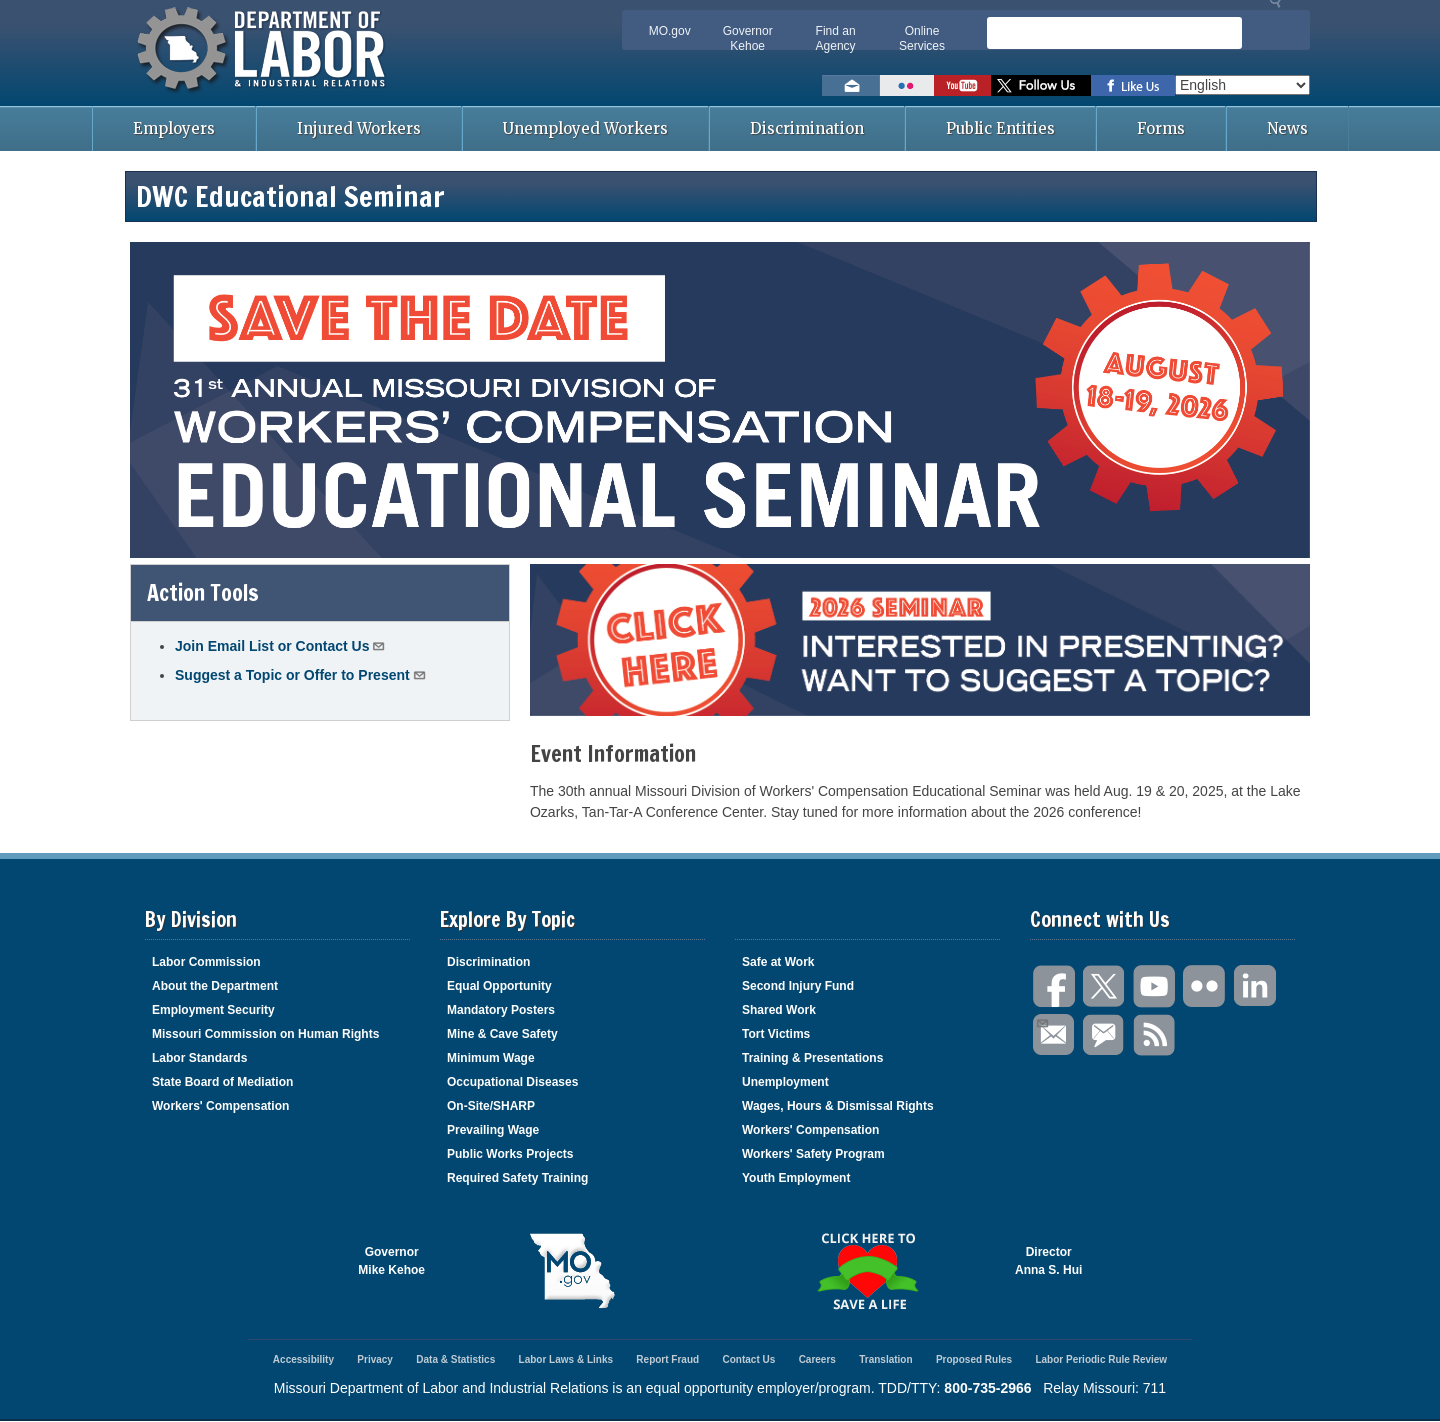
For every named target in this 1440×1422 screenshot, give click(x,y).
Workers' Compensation (220, 1106)
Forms (1161, 128)
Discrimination (807, 128)
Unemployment (785, 1082)
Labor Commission (206, 962)
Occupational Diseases (512, 1082)
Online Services (922, 38)
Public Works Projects (510, 1154)
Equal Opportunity (499, 986)
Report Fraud (667, 1359)
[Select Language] (1242, 85)
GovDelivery (1105, 1035)
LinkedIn (1255, 986)
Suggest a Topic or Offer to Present (301, 674)
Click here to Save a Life (867, 1271)
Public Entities (1000, 128)
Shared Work (779, 1010)
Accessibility (303, 1359)
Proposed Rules (974, 1359)
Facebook (1055, 986)
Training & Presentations (812, 1058)
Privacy (375, 1359)
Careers (817, 1359)
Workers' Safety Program (813, 1154)
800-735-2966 (987, 1388)
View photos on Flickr (907, 85)
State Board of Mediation (222, 1082)
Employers (174, 128)
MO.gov (670, 31)
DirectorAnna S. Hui (1048, 1261)
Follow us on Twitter (1041, 85)
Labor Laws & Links (566, 1359)
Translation (885, 1359)
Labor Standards (199, 1058)
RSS (1155, 1035)
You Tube (1155, 986)
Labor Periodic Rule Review (1101, 1359)
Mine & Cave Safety (502, 1034)
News (1287, 128)
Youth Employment (796, 1178)
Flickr (1205, 986)
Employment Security (213, 1010)
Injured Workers (359, 128)
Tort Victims (776, 1034)
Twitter (1105, 986)
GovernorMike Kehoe (391, 1261)
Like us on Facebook (1133, 85)
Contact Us (748, 1359)
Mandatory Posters (501, 1010)
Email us (851, 85)
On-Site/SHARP (491, 1106)
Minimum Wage (491, 1058)
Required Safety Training (517, 1178)
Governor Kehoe (748, 38)
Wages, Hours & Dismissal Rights (838, 1106)
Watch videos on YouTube (962, 85)
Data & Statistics (455, 1359)
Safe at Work (778, 962)
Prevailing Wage (493, 1130)
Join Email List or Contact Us (281, 645)
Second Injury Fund (798, 986)
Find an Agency (836, 38)
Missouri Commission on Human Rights (265, 1034)
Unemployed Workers (585, 128)
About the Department (215, 986)
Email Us (1041, 1021)
